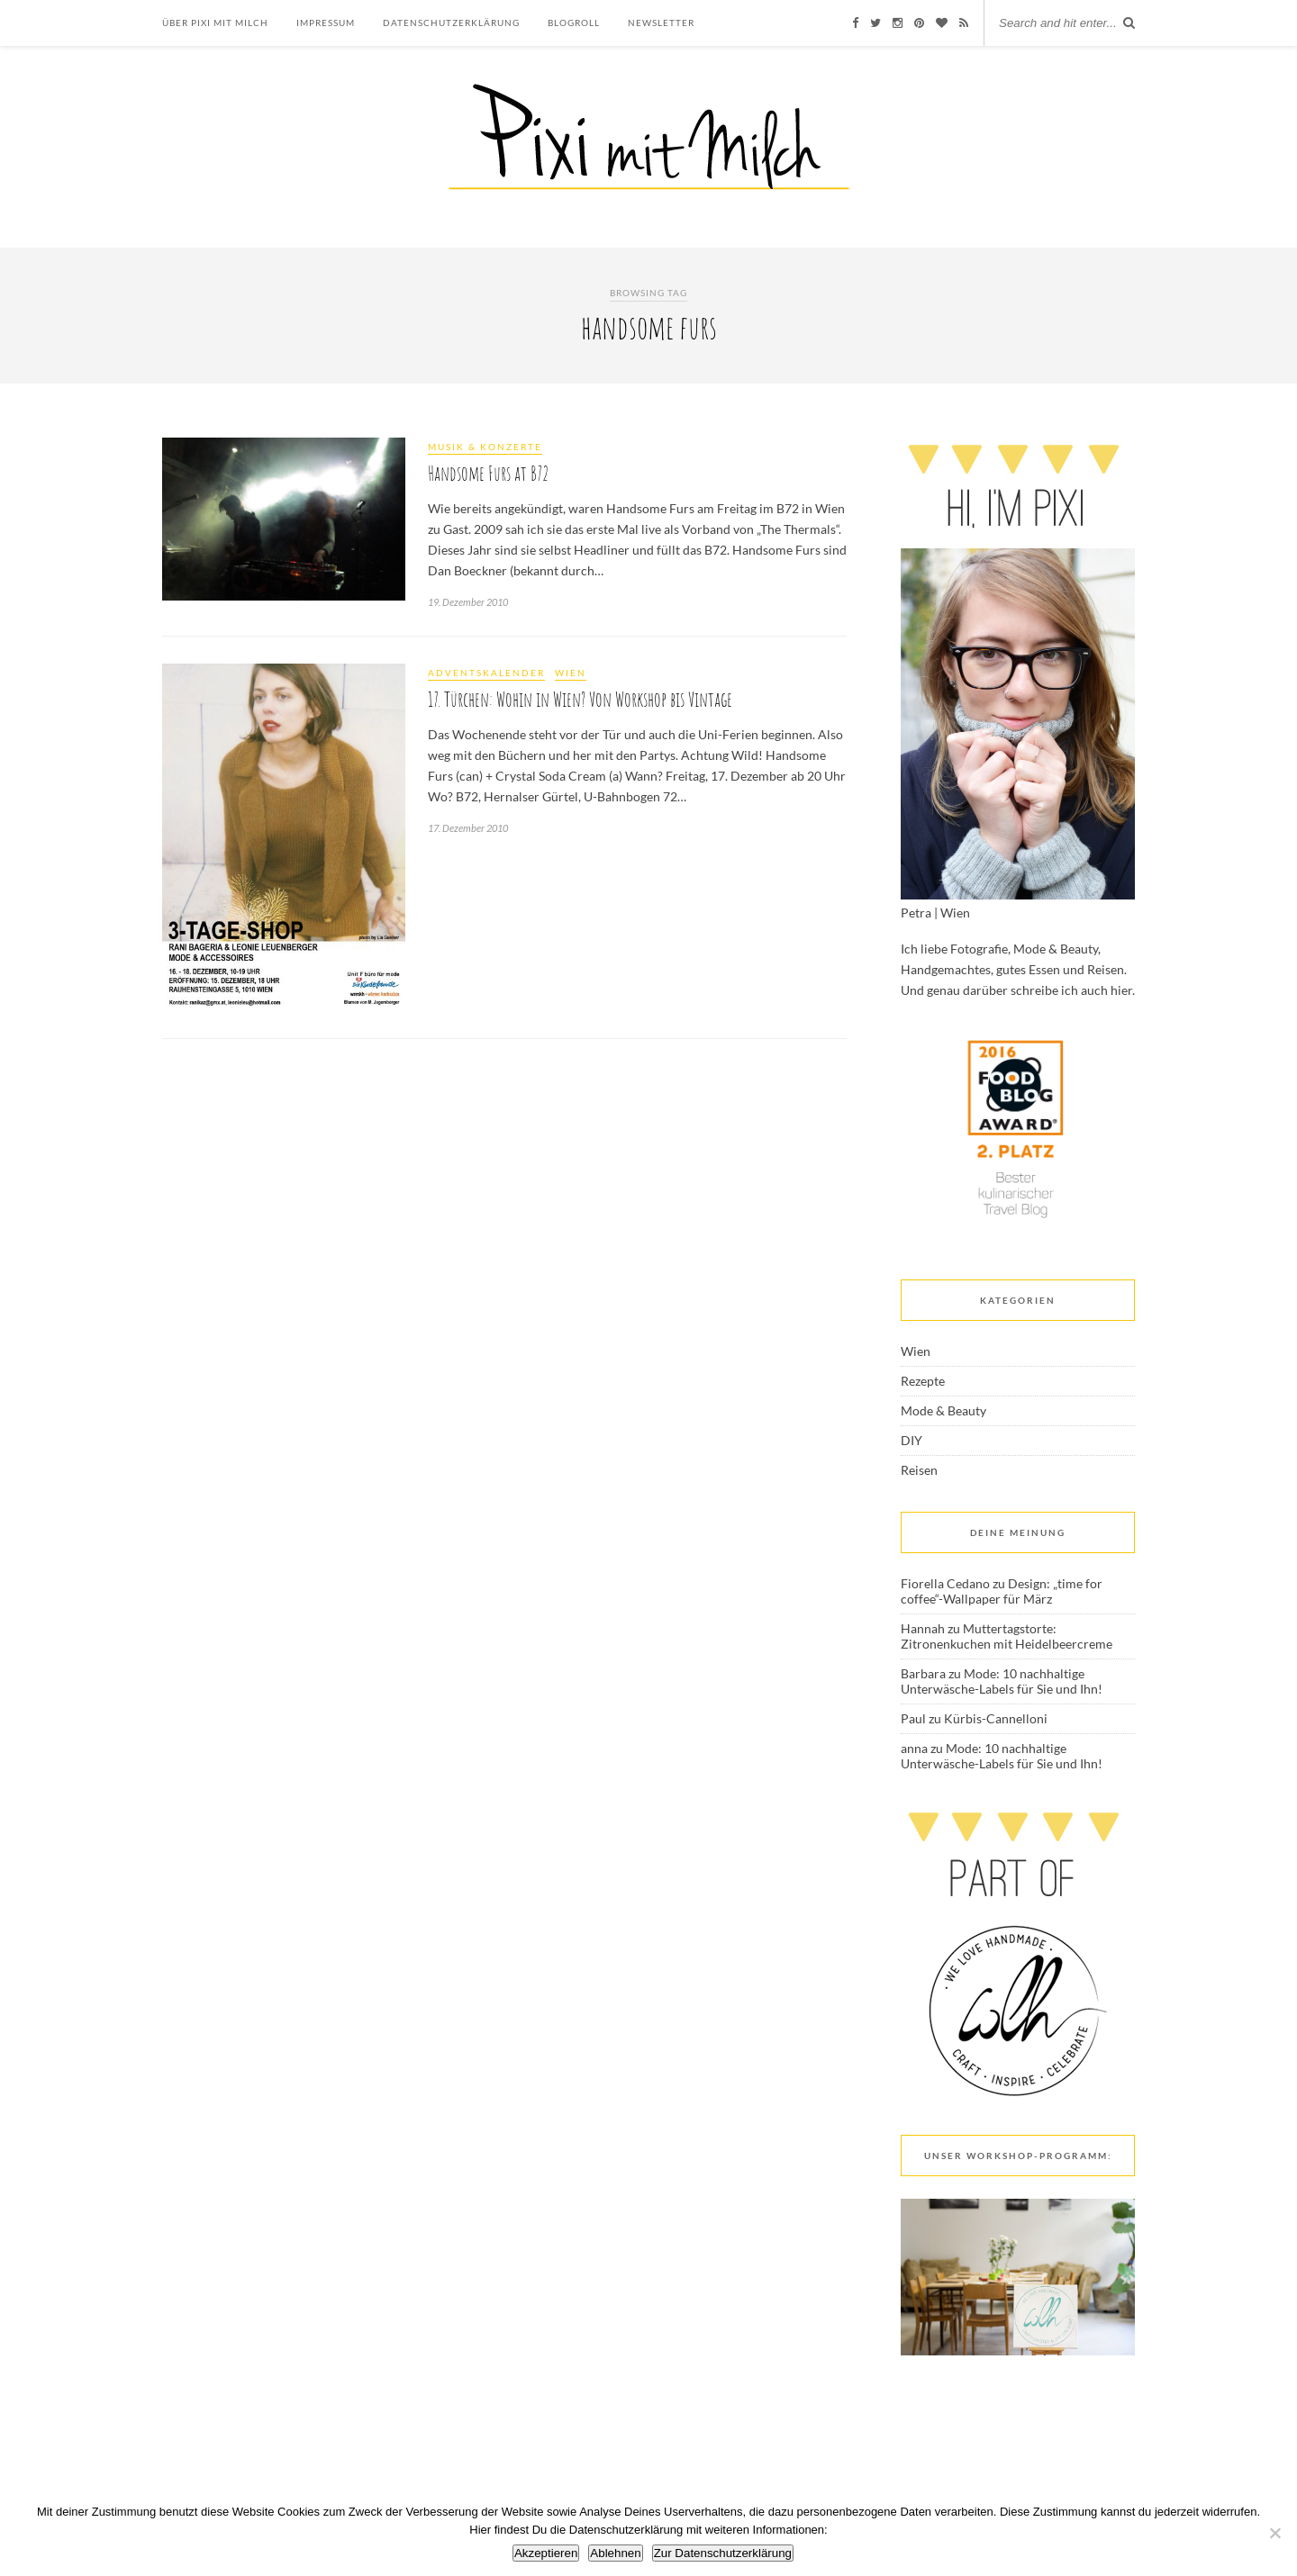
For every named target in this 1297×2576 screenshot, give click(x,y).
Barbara (923, 1673)
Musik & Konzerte (485, 446)
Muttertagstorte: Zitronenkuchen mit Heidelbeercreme (1006, 1636)
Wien (570, 672)
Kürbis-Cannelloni (996, 1718)
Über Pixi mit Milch (215, 22)
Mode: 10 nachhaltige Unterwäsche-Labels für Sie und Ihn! (1001, 1681)
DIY (911, 1440)
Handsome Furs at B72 (488, 473)
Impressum (325, 22)
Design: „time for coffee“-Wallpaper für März (1001, 1591)
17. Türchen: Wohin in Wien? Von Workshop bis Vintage (580, 699)
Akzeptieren (545, 2553)
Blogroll (574, 22)
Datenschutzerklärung (451, 22)
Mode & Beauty (943, 1410)
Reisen (919, 1470)
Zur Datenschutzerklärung (723, 2553)
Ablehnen (615, 2553)
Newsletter (661, 22)
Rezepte (923, 1380)
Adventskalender (486, 672)
